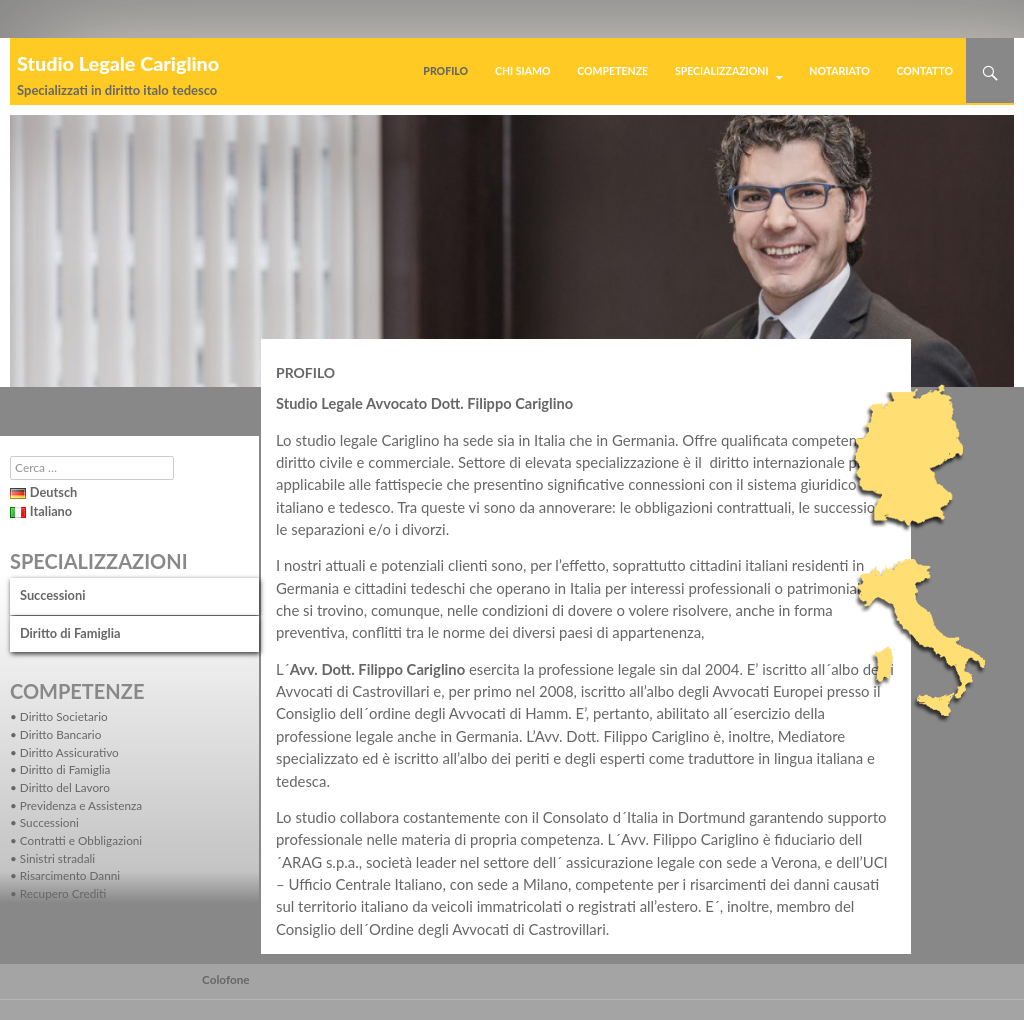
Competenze (612, 71)
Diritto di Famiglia (70, 633)
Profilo (445, 71)
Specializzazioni (722, 71)
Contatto (924, 71)
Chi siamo (523, 71)
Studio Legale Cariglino (118, 63)
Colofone (226, 979)
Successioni (52, 595)
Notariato (839, 71)
